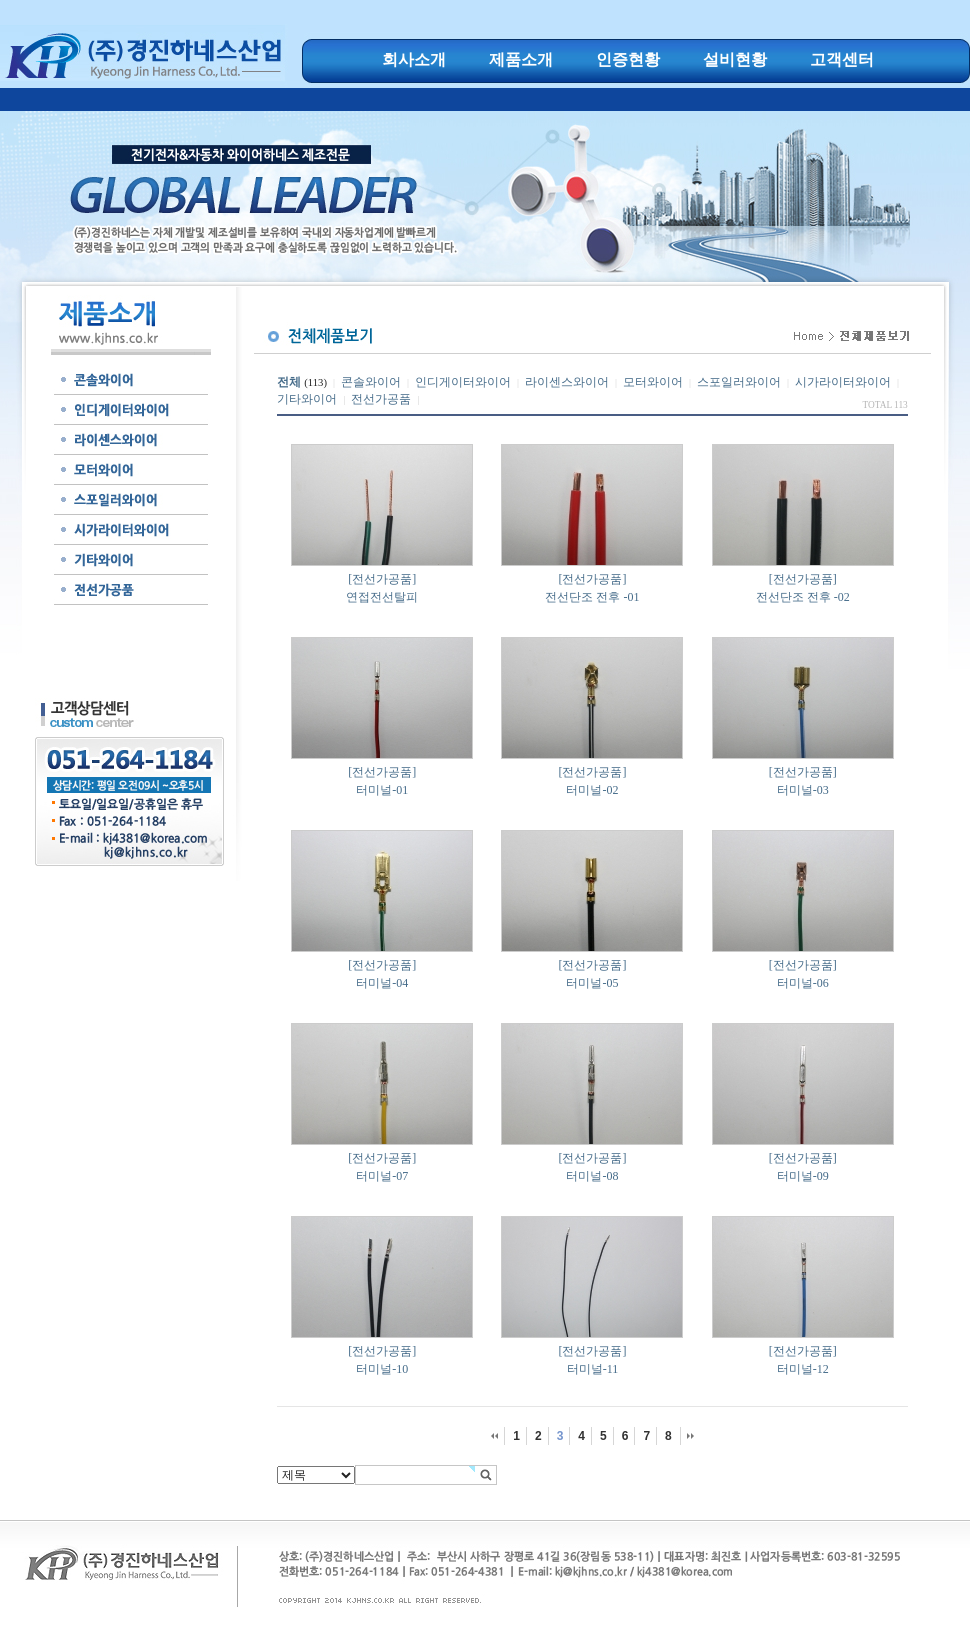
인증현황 (628, 59)
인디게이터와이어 (463, 382)
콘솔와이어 (371, 382)
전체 (289, 382)
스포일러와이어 (739, 382)
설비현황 (735, 59)
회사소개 (414, 59)
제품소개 (521, 59)
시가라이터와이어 (843, 382)
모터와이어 (653, 382)
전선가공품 (381, 399)
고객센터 (842, 59)
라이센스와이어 (567, 382)
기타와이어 (307, 399)
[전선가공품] (382, 579)
